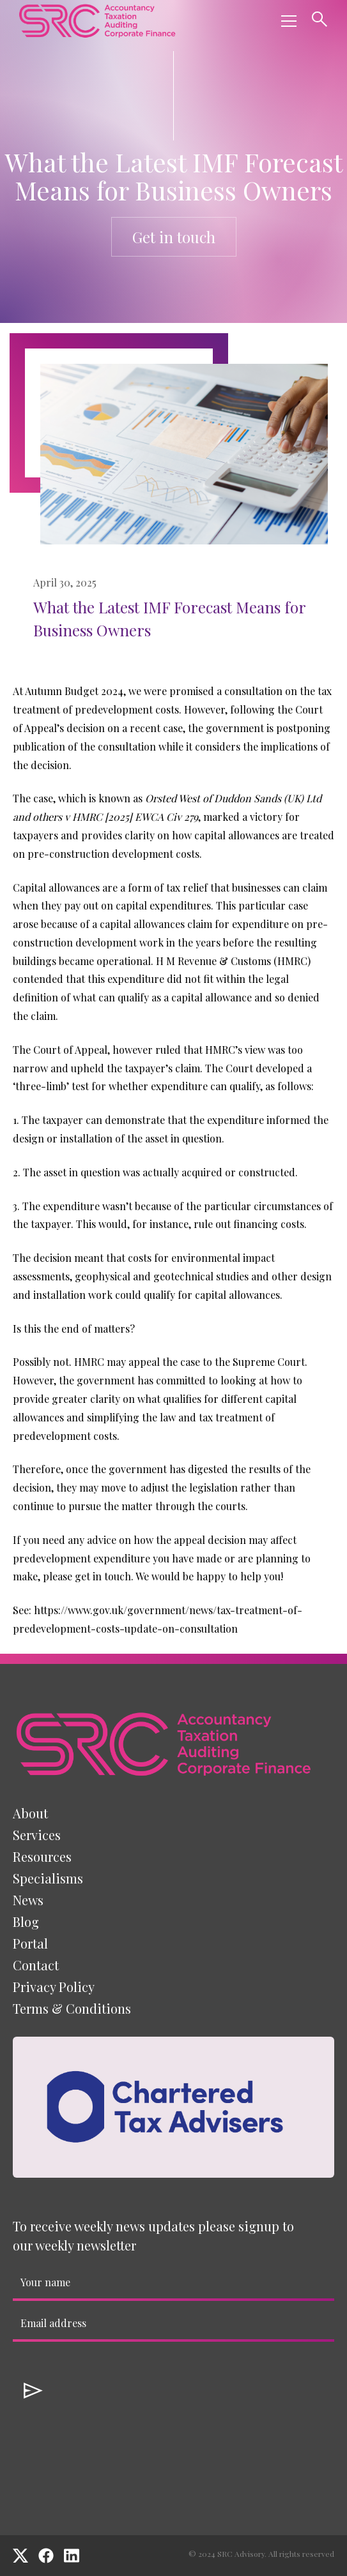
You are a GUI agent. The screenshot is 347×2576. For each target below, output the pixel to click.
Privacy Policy (54, 1986)
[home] (97, 20)
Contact (36, 1964)
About (30, 1813)
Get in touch (173, 237)
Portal (30, 1943)
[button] (286, 21)
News (28, 1899)
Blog (26, 1921)
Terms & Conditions (72, 2008)
